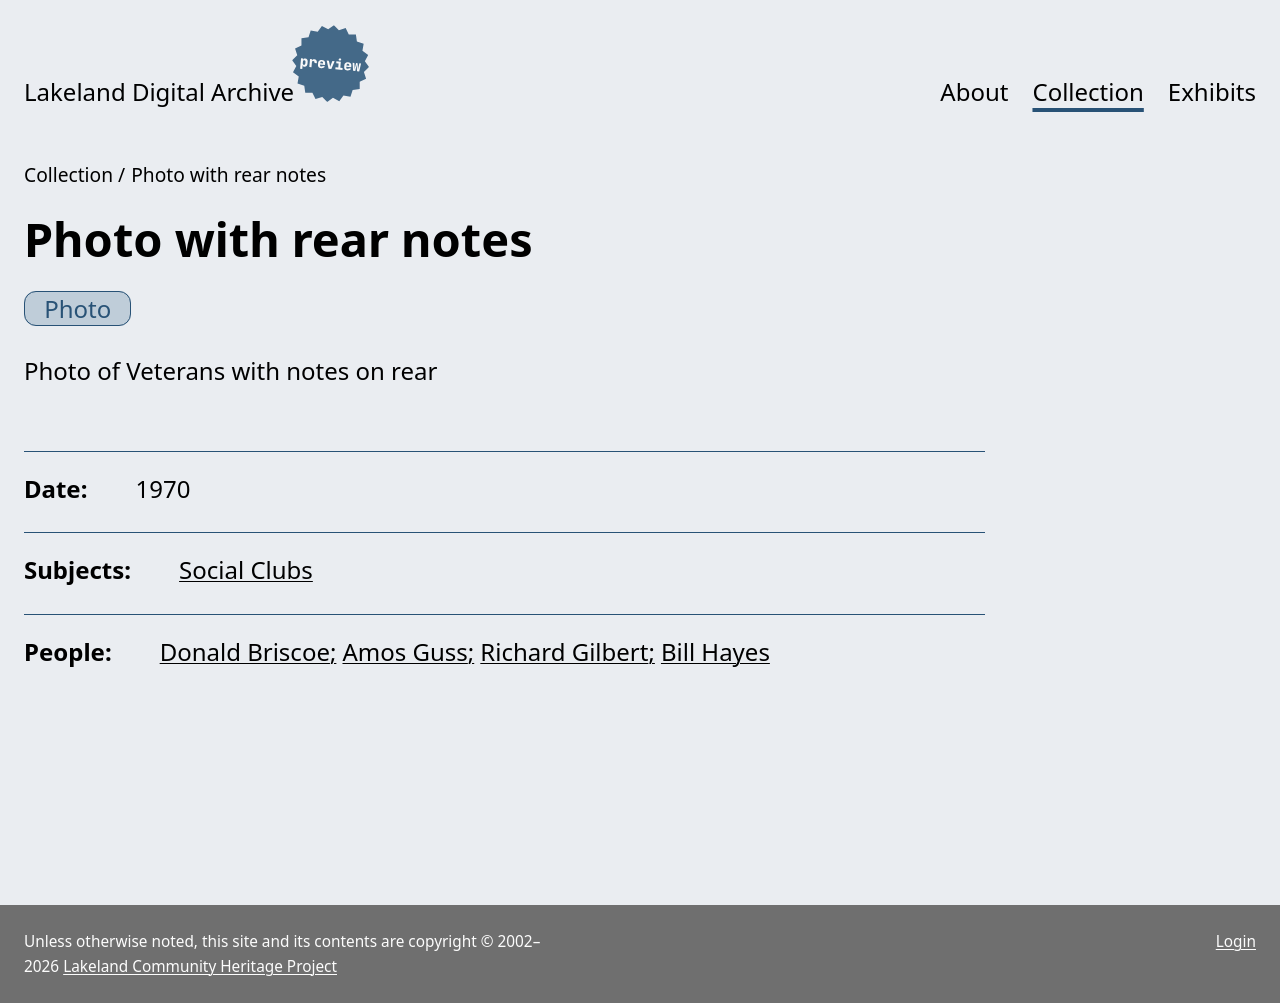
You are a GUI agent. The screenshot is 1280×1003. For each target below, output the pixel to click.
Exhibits (1212, 91)
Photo (77, 308)
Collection (1087, 91)
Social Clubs (246, 569)
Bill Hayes (715, 651)
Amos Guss (404, 651)
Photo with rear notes (228, 174)
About (974, 91)
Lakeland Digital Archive (159, 91)
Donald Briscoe (245, 651)
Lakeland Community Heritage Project (200, 966)
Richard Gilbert (564, 651)
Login (1236, 941)
